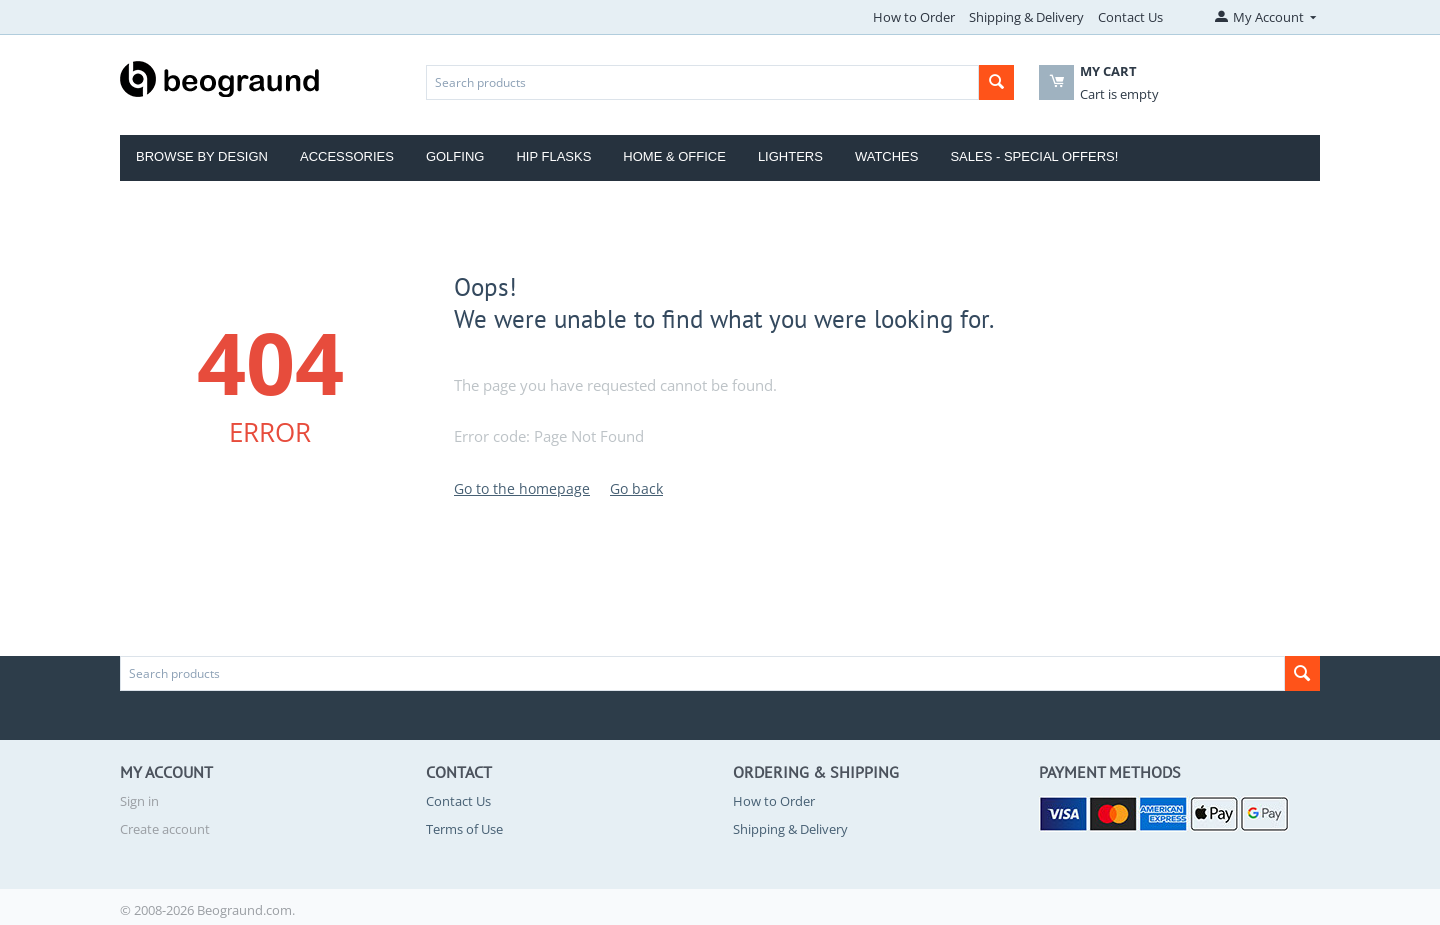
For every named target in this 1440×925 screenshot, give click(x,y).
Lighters (790, 156)
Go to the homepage (522, 488)
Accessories (347, 156)
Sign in (139, 801)
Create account (165, 829)
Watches (887, 156)
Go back (636, 488)
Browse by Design (202, 156)
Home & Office (674, 156)
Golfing (455, 156)
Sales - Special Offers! (1034, 156)
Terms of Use (464, 829)
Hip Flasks (553, 156)
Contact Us (1130, 17)
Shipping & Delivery (1026, 17)
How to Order (914, 17)
